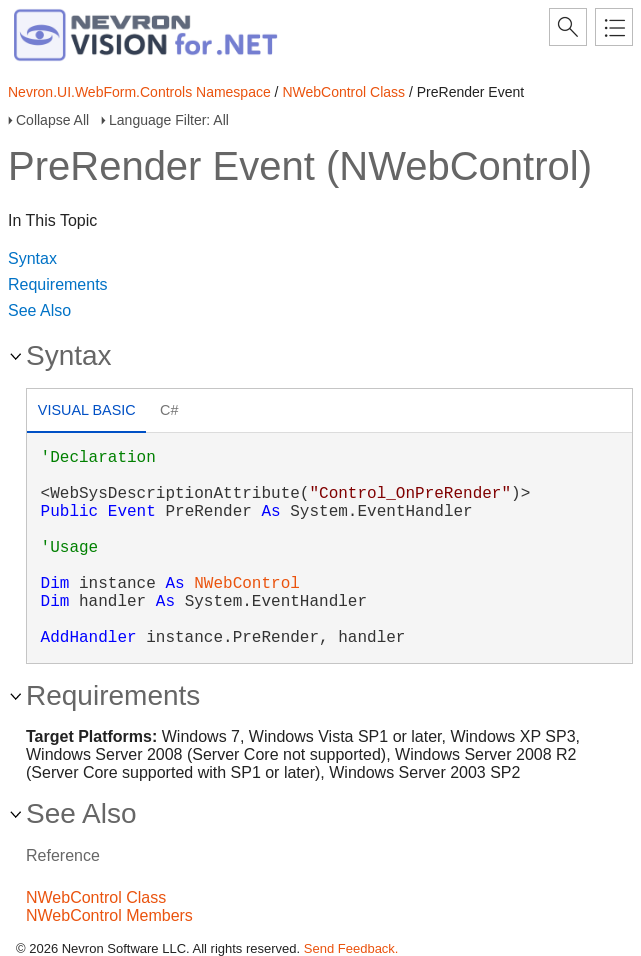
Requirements (58, 284)
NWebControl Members (109, 915)
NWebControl (247, 584)
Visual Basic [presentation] (87, 410)
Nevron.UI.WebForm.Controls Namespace (139, 92)
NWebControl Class (343, 92)
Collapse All (52, 120)
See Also (39, 310)
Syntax (32, 258)
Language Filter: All (169, 120)
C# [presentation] (169, 410)
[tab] (86, 412)
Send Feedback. (351, 948)
